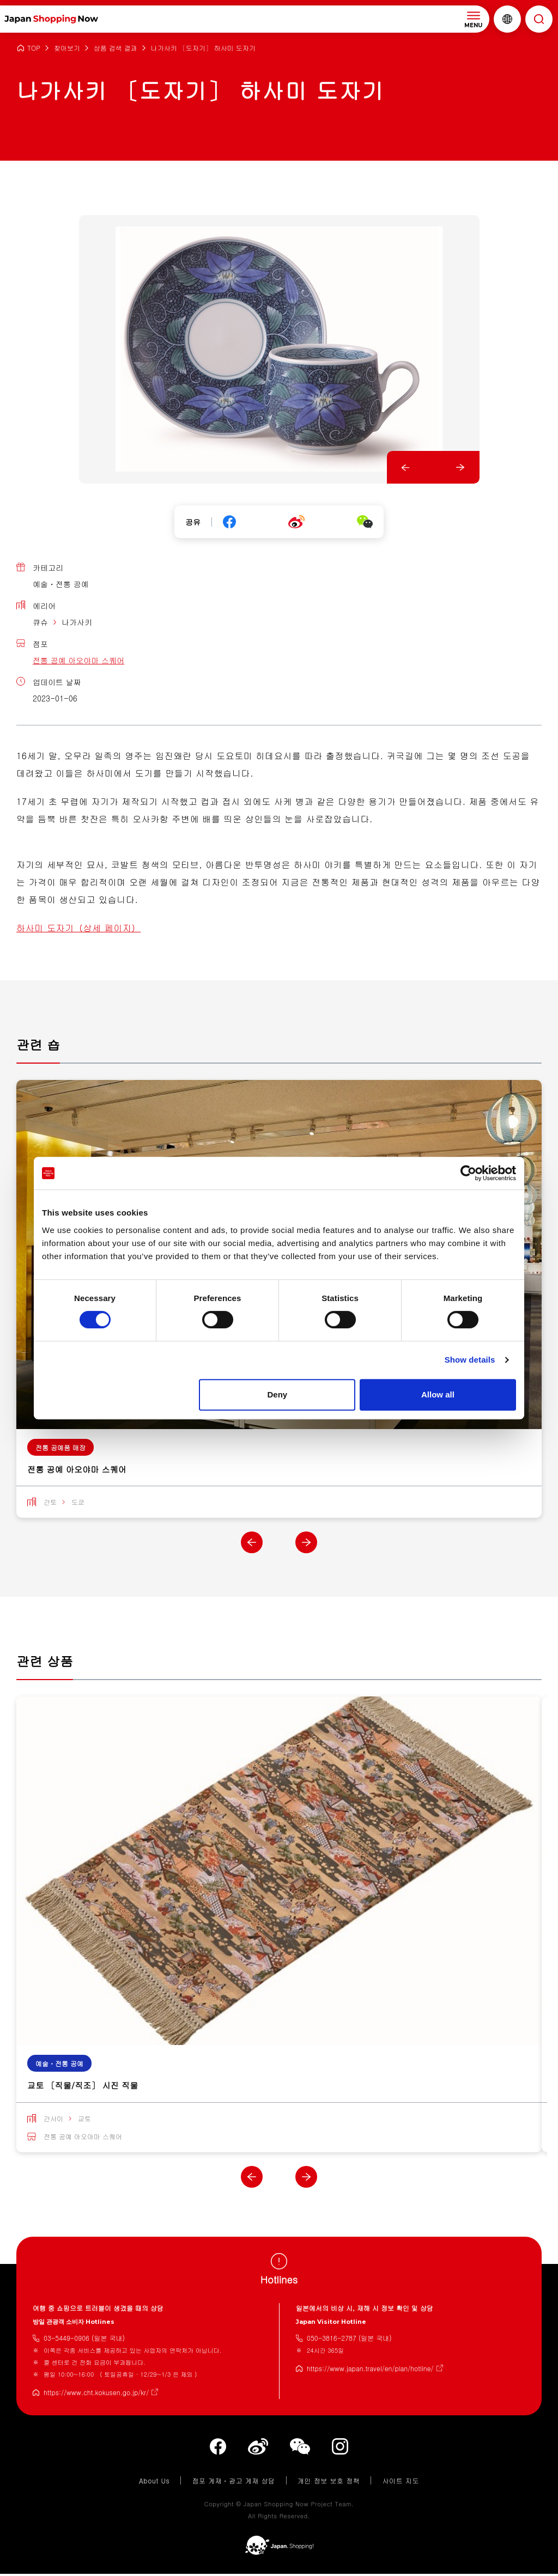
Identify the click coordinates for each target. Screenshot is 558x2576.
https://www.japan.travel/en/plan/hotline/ (370, 2369)
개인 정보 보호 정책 (329, 2482)
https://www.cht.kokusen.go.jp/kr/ (96, 2393)
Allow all (437, 1394)
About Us (154, 2482)
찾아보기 (67, 48)
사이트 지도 (400, 2482)
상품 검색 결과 (115, 48)
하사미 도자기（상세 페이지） (78, 927)
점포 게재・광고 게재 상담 (233, 2482)
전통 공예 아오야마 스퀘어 (78, 660)
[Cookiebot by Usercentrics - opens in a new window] (468, 1173)
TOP (33, 48)
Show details (470, 1359)
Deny (278, 1394)
